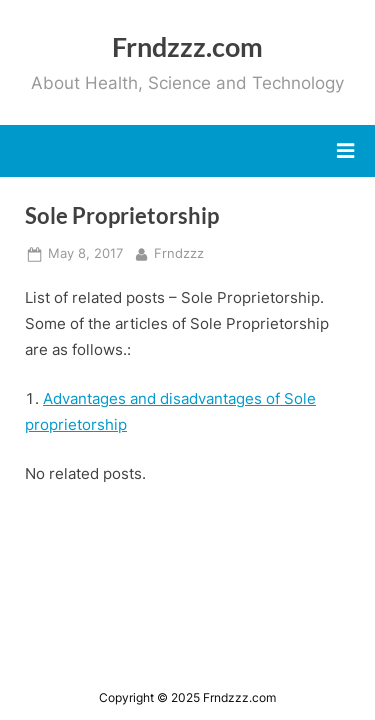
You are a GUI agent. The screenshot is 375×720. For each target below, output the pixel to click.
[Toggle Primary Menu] (345, 151)
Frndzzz (179, 252)
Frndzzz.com (187, 46)
